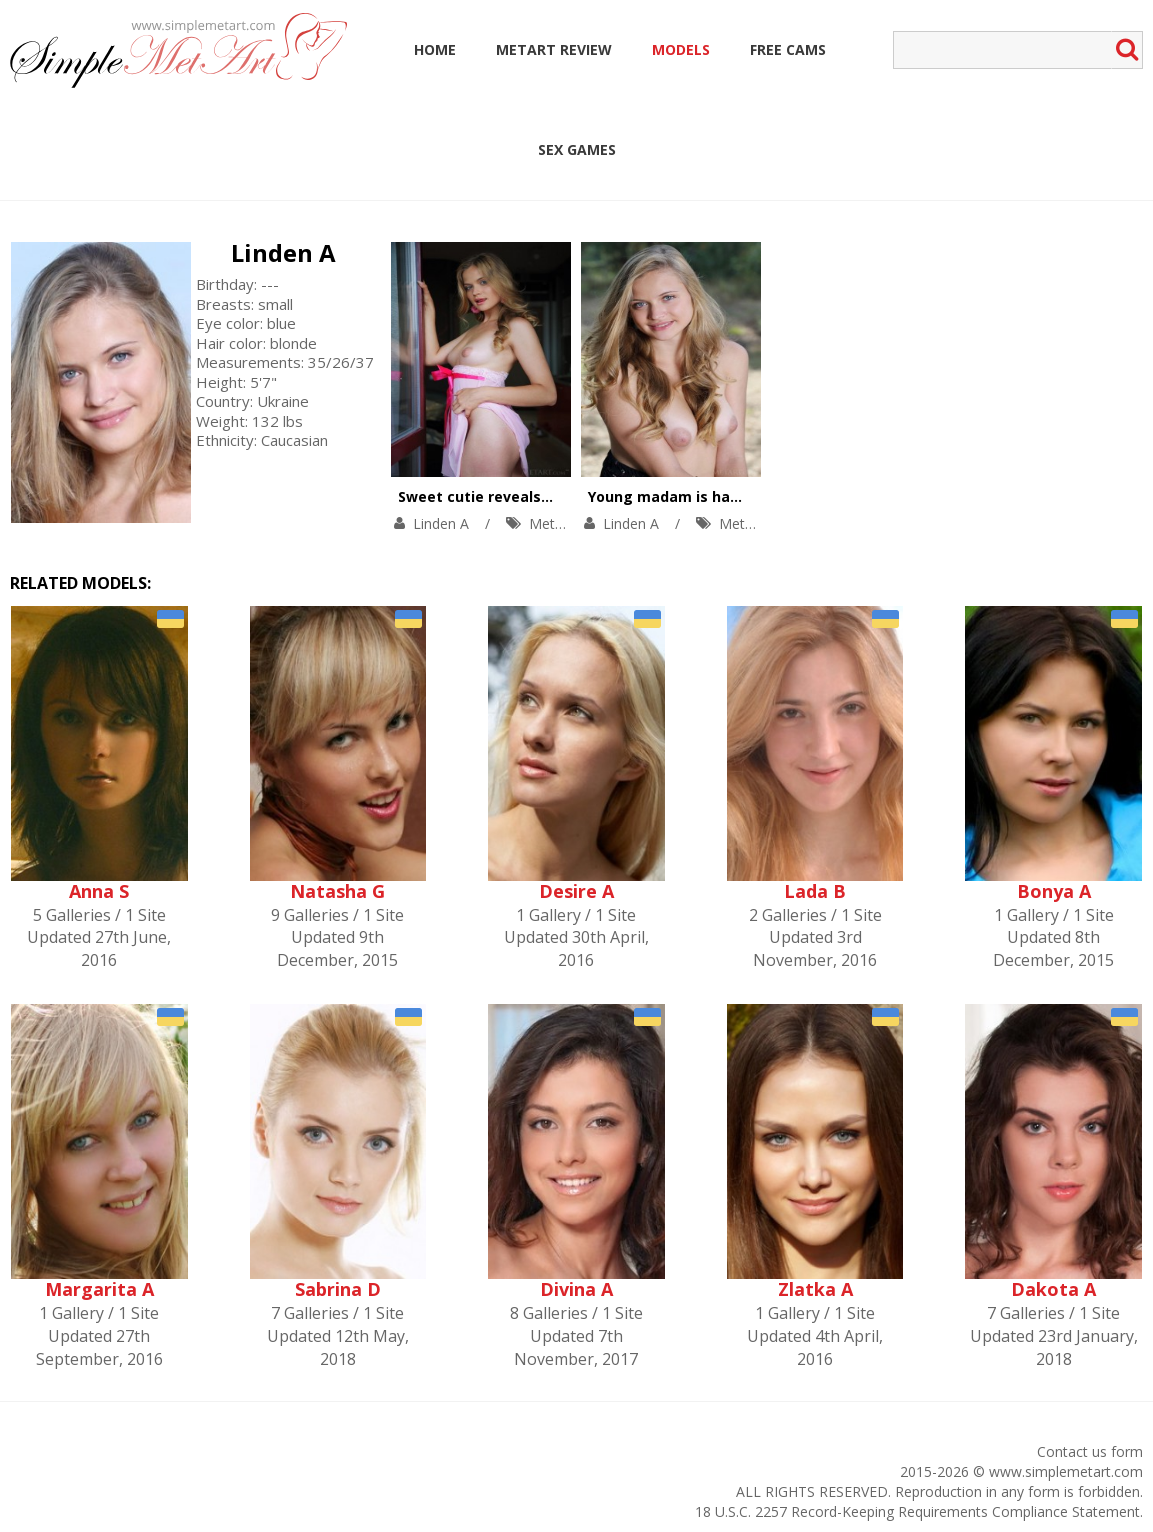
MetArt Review (554, 49)
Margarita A (99, 1289)
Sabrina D (338, 1289)
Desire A (576, 891)
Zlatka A (815, 1289)
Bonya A (1054, 891)
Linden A (283, 252)
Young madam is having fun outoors (719, 496)
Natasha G (337, 891)
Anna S (99, 891)
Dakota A (1053, 1289)
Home (435, 49)
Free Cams (788, 49)
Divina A (576, 1289)
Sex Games (577, 149)
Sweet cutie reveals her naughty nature (542, 496)
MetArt (551, 523)
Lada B (815, 891)
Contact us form (1090, 1451)
